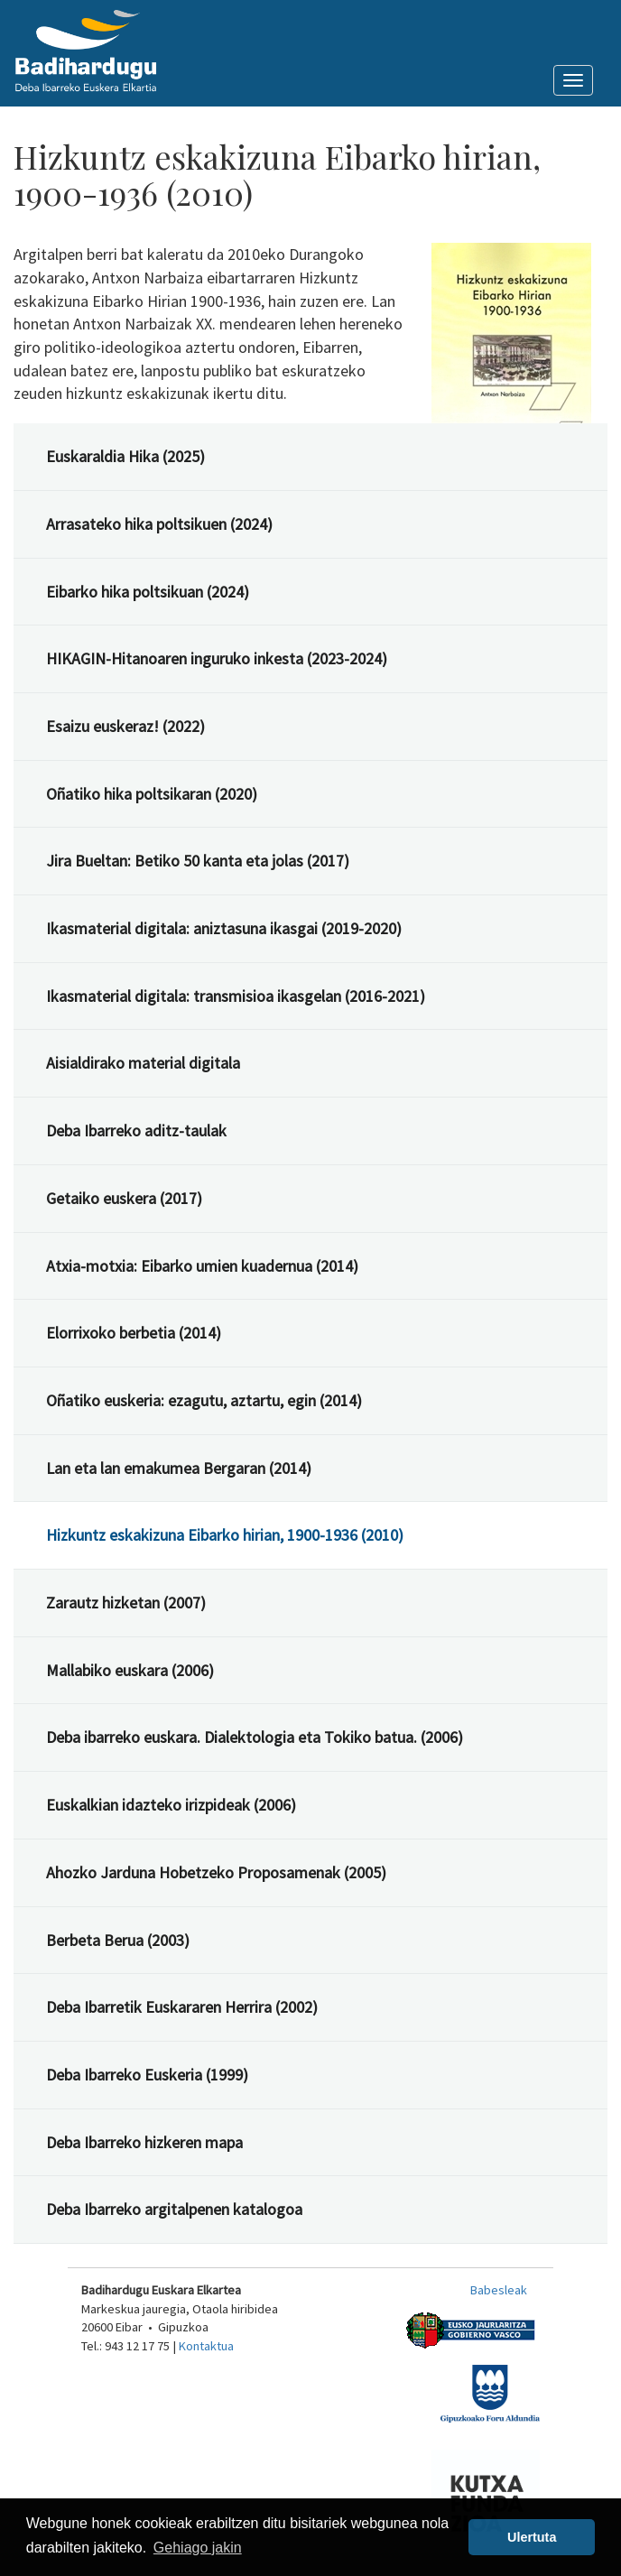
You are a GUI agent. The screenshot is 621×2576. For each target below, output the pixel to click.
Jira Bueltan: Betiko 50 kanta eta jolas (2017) (197, 860)
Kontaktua (206, 2346)
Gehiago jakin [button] (197, 2547)
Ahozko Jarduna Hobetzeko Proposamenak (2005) (216, 1872)
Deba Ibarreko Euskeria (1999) (147, 2074)
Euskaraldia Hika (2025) (125, 456)
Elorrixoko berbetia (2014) (133, 1332)
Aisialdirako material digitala (143, 1062)
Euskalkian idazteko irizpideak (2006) (171, 1804)
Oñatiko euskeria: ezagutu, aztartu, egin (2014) (204, 1400)
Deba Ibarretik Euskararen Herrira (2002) (182, 2007)
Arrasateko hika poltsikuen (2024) (159, 524)
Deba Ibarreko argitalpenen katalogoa (174, 2209)
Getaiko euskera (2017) (124, 1198)
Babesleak (498, 2290)
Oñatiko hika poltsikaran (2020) (151, 793)
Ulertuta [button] (531, 2537)
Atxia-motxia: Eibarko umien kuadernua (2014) (202, 1266)
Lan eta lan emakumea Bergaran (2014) (178, 1468)
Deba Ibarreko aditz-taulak (136, 1130)
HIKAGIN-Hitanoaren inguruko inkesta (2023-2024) (216, 658)
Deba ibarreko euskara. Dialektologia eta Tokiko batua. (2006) (254, 1737)
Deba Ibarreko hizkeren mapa (144, 2142)
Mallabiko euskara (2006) (130, 1670)
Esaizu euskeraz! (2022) (125, 726)
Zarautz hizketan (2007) (126, 1602)
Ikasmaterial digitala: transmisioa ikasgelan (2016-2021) (235, 996)
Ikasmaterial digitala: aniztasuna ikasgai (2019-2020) (224, 928)
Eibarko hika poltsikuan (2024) (147, 591)
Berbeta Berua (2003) (118, 1940)
